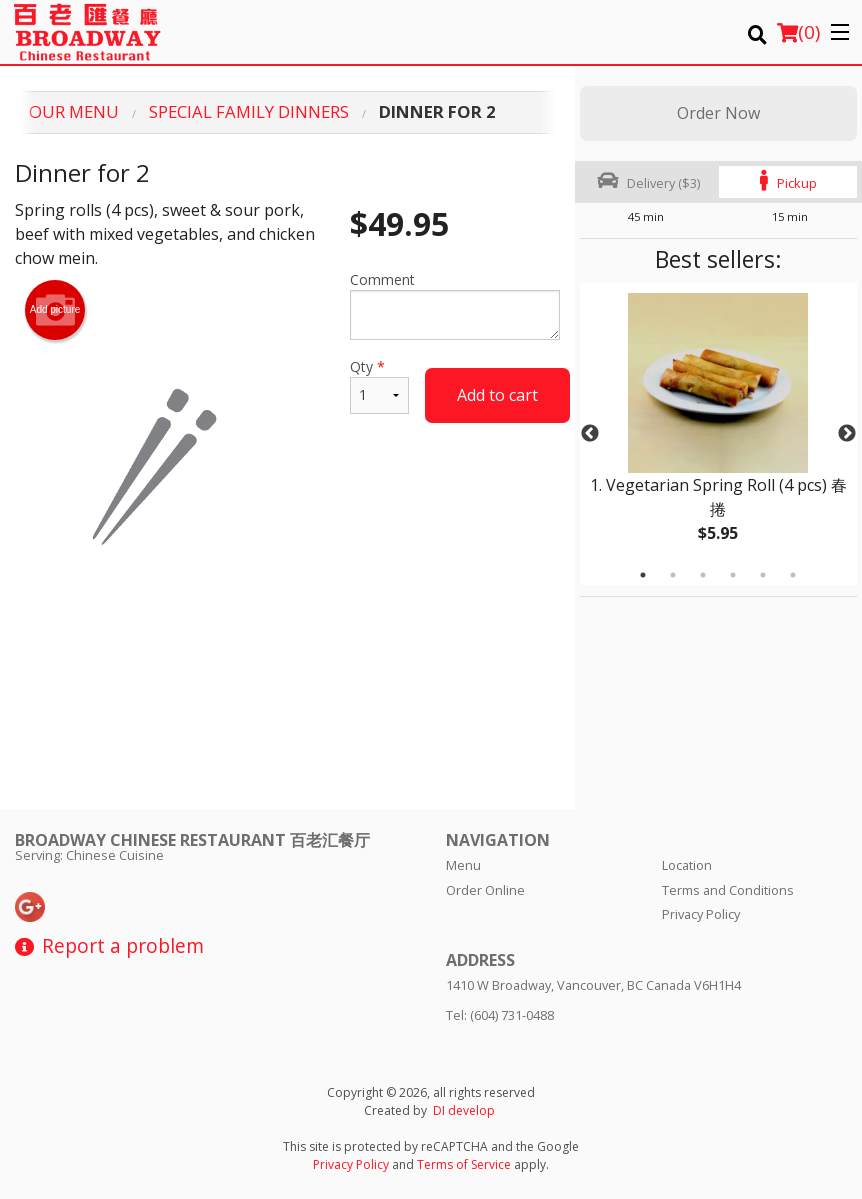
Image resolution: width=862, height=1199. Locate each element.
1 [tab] (643, 575)
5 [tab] (763, 575)
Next (847, 434)
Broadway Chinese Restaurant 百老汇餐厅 (192, 840)
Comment (454, 305)
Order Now (718, 113)
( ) (798, 32)
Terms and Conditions (728, 890)
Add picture (55, 310)
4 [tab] (733, 575)
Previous (590, 434)
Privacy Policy (701, 914)
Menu (463, 865)
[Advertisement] (287, 674)
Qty (379, 385)
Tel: (500, 1015)
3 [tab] (703, 575)
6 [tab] (793, 575)
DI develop (464, 1110)
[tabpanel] (718, 434)
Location (687, 865)
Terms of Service (464, 1164)
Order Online (485, 890)
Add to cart (497, 395)
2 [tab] (673, 575)
